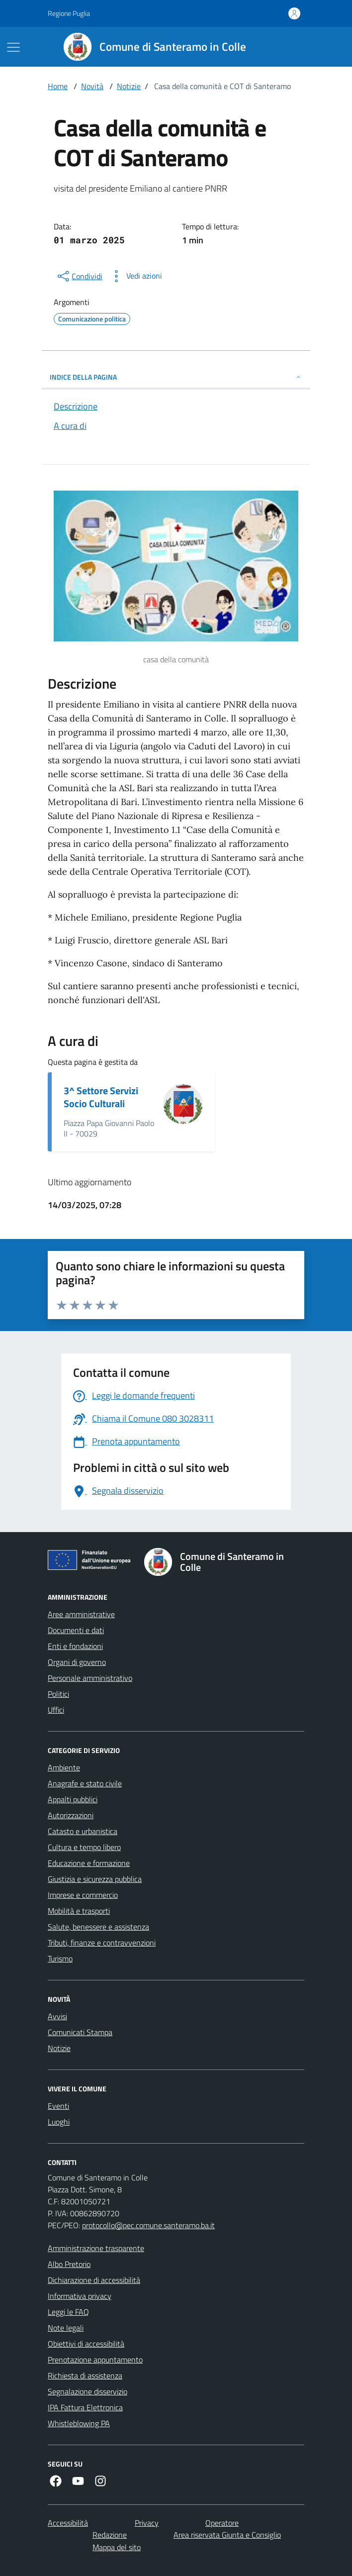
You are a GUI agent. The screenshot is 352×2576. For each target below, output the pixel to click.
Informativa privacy (79, 2296)
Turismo (60, 1958)
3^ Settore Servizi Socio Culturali (101, 1097)
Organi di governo (77, 1662)
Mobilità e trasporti (79, 1911)
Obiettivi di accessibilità (86, 2344)
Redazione (109, 2535)
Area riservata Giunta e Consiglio (227, 2535)
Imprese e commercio (83, 1895)
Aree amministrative (81, 1614)
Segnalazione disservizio (87, 2391)
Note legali (66, 2328)
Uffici (56, 1710)
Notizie (129, 86)
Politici (58, 1694)
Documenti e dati (76, 1630)
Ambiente (64, 1767)
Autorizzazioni (70, 1815)
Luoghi (59, 2122)
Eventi (58, 2106)
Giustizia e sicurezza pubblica (95, 1879)
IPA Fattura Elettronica (85, 2407)
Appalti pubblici (72, 1799)
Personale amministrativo (90, 1678)
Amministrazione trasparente (96, 2248)
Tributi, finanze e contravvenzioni (102, 1943)
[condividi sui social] (79, 276)
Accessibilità (68, 2523)
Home (58, 86)
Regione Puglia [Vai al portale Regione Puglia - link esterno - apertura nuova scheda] (69, 13)
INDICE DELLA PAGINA (176, 377)
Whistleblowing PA (79, 2423)
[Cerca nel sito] (292, 47)
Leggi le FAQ (68, 2312)
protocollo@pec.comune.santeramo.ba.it (148, 2225)
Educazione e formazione (89, 1863)
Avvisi (57, 2016)
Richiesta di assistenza (85, 2375)
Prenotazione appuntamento (95, 2360)
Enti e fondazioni (75, 1646)
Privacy (147, 2523)
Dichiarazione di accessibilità (94, 2280)
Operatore (222, 2523)
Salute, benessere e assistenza (98, 1927)
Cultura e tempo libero (84, 1847)
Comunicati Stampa (80, 2032)
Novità (92, 86)
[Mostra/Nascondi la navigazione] (13, 47)
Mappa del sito (116, 2547)
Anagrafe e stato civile (85, 1783)
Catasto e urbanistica (82, 1831)
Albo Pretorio (69, 2264)
